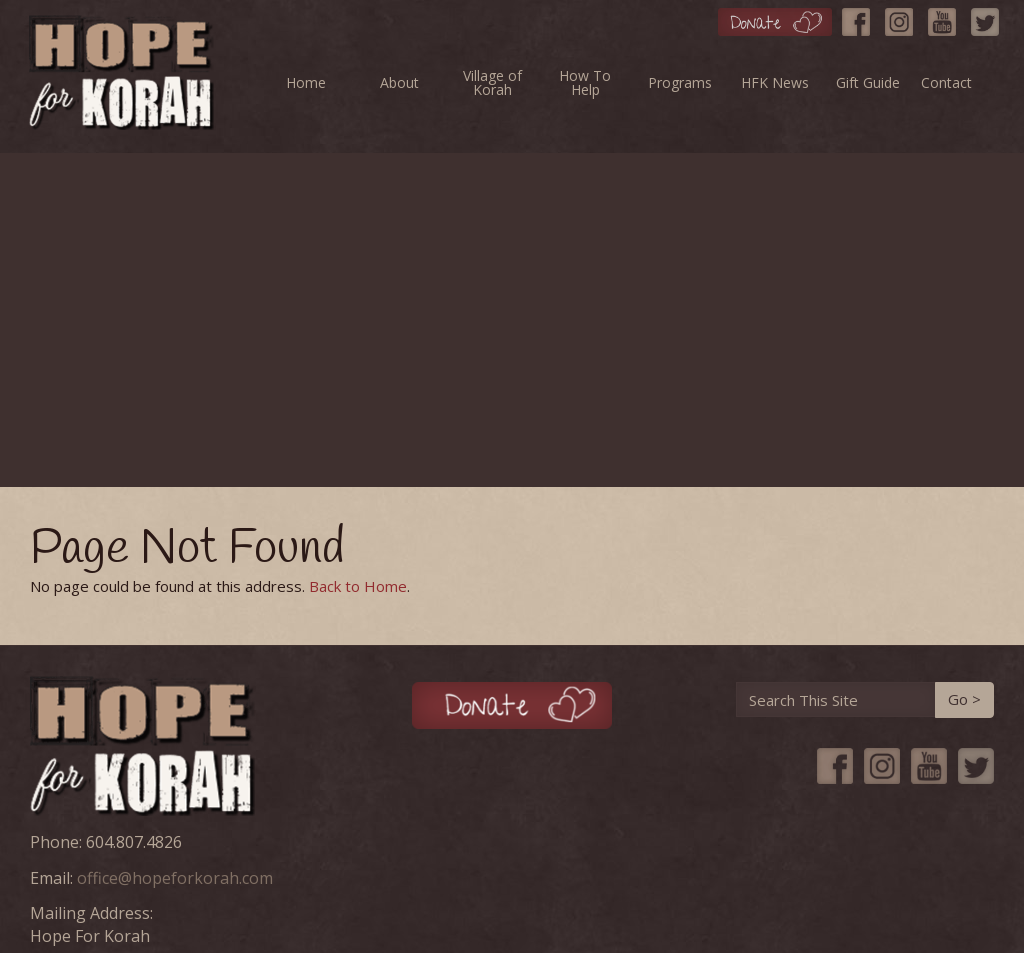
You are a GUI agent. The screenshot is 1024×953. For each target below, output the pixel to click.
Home (306, 82)
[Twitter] (990, 17)
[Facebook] (861, 17)
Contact (946, 82)
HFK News (775, 82)
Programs (680, 82)
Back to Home (358, 586)
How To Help (585, 82)
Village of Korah (492, 82)
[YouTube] (947, 17)
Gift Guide (868, 82)
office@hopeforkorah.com (175, 878)
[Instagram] (904, 17)
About (399, 82)
